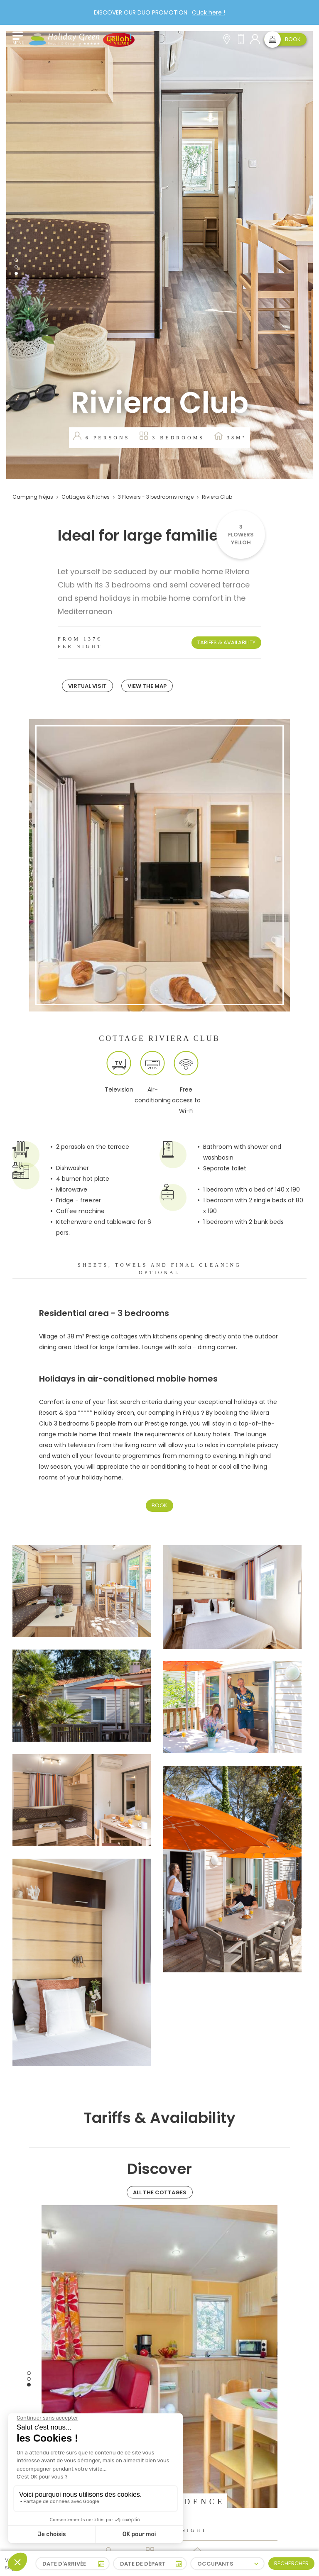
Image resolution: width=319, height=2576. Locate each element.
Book (159, 1505)
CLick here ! (208, 12)
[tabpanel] (159, 255)
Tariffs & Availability (226, 642)
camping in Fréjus (173, 1413)
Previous (35, 2379)
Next (284, 2379)
